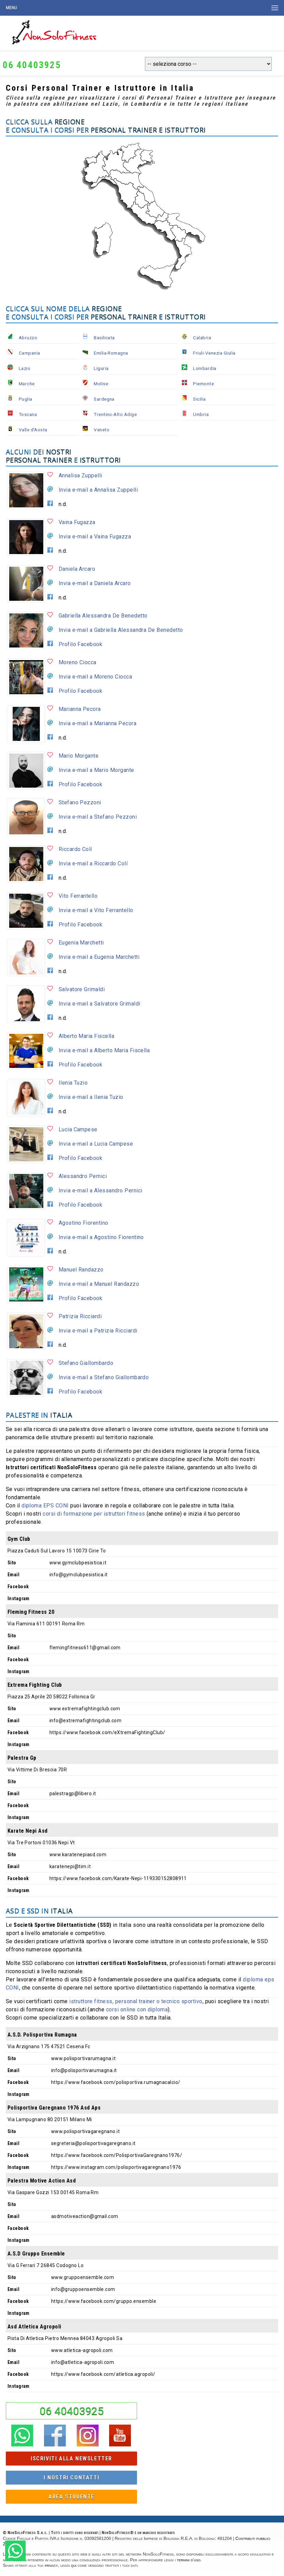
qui (73, 2565)
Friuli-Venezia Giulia (214, 353)
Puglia (25, 399)
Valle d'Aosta (33, 429)
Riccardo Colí (75, 849)
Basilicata (104, 337)
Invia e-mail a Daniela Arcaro (95, 583)
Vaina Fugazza (77, 522)
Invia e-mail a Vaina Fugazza (95, 536)
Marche (27, 383)
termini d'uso (188, 2559)
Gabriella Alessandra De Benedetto (103, 615)
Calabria (202, 337)
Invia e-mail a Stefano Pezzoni (98, 817)
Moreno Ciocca (77, 662)
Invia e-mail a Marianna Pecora (97, 723)
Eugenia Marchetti (81, 942)
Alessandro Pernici (83, 1176)
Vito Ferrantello (78, 896)
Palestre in (39, 1414)
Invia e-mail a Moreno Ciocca (95, 676)
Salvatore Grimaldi (82, 989)
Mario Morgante (79, 756)
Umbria (201, 414)
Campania (29, 353)
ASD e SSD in (39, 1910)
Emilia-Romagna (111, 353)
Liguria (101, 368)
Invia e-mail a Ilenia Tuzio (91, 1097)
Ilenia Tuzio (73, 1082)
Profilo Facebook (81, 644)
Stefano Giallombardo (86, 1363)
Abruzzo (28, 337)
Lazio (24, 368)
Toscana (28, 414)
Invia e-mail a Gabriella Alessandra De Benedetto (121, 630)
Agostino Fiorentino (83, 1223)
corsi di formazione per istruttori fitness (94, 1513)
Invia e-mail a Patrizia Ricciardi (98, 1330)
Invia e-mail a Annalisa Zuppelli (98, 490)
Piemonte (203, 383)
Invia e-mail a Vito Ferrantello (96, 910)
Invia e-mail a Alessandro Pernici (101, 1190)
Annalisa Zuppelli (80, 475)
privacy (51, 2565)
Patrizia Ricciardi (80, 1316)
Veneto (101, 429)
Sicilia (199, 399)
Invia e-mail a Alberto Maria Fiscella (104, 1050)
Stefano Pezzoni (80, 802)
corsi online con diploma (137, 2009)
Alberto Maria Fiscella (87, 1036)
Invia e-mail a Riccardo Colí (93, 863)
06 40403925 (72, 2410)
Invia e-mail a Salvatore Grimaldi (99, 1003)
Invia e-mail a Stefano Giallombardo (104, 1377)
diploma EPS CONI (45, 1505)
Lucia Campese (78, 1129)
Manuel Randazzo (81, 1269)
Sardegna (104, 399)
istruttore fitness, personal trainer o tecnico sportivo (135, 2001)
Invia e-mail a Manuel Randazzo (99, 1284)
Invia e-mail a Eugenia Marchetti (99, 957)
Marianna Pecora (80, 709)
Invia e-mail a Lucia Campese (96, 1144)
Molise (101, 383)
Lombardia (204, 368)
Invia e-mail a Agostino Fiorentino (101, 1237)
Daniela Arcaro (77, 569)
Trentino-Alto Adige (115, 414)
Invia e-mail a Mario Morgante (96, 770)
